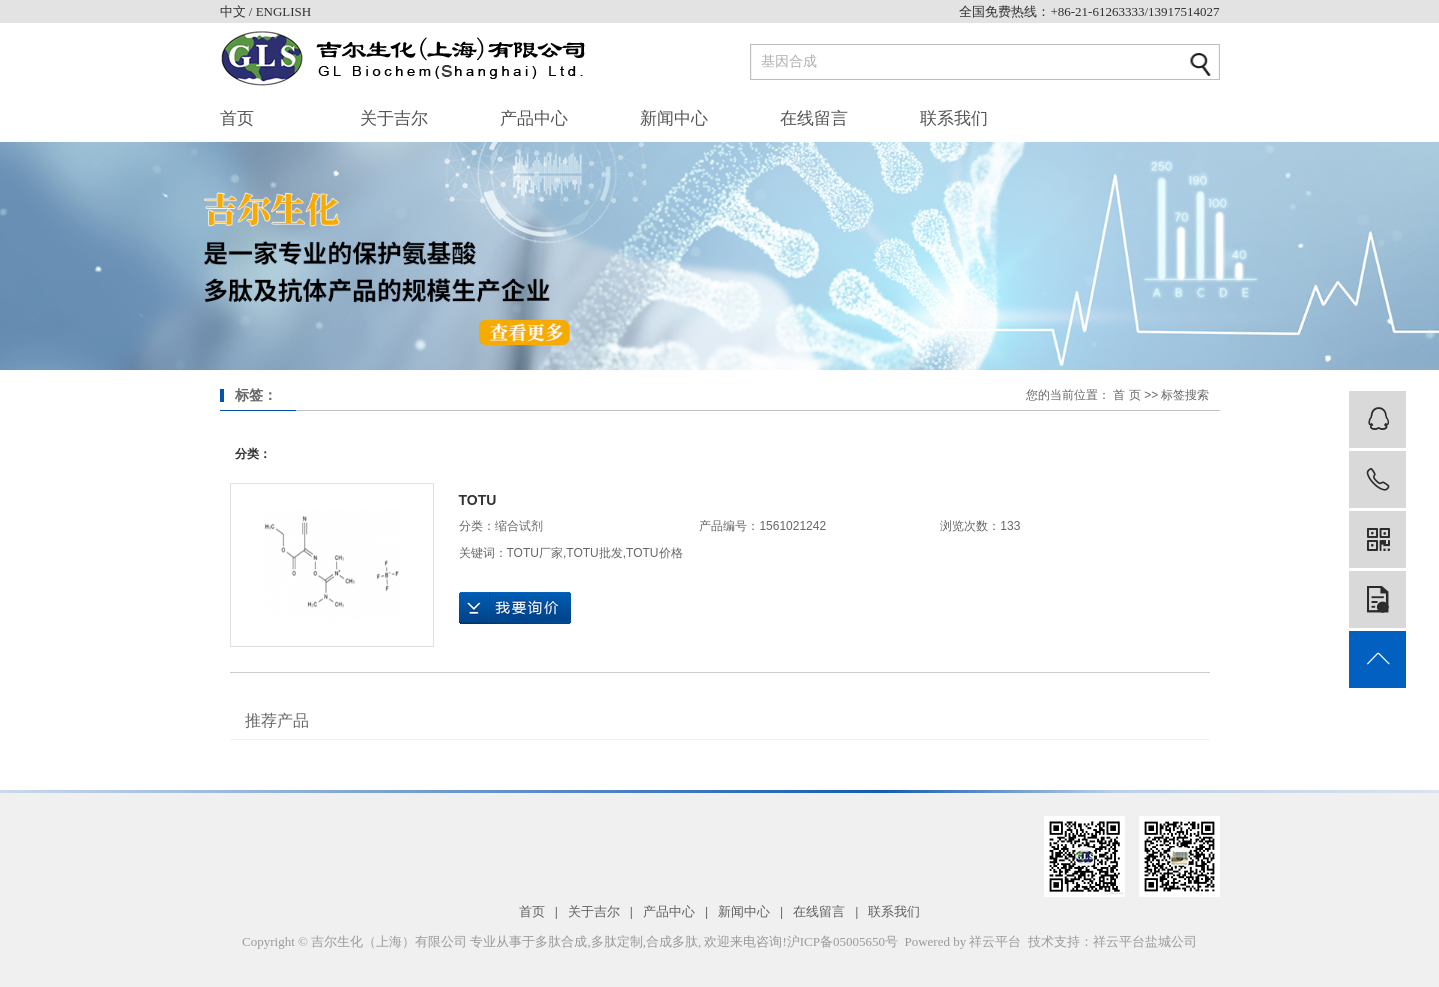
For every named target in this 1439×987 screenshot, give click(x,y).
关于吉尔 (394, 118)
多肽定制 (617, 941)
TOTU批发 (594, 553)
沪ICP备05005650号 (842, 941)
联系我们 (954, 118)
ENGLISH (284, 11)
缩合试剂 (519, 526)
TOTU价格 (654, 553)
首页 (237, 118)
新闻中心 (674, 118)
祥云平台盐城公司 (1145, 941)
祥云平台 (995, 941)
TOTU (478, 500)
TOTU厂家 (535, 553)
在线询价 (515, 608)
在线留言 (814, 118)
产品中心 (534, 118)
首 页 (1126, 395)
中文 (234, 11)
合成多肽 (672, 941)
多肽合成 (561, 941)
